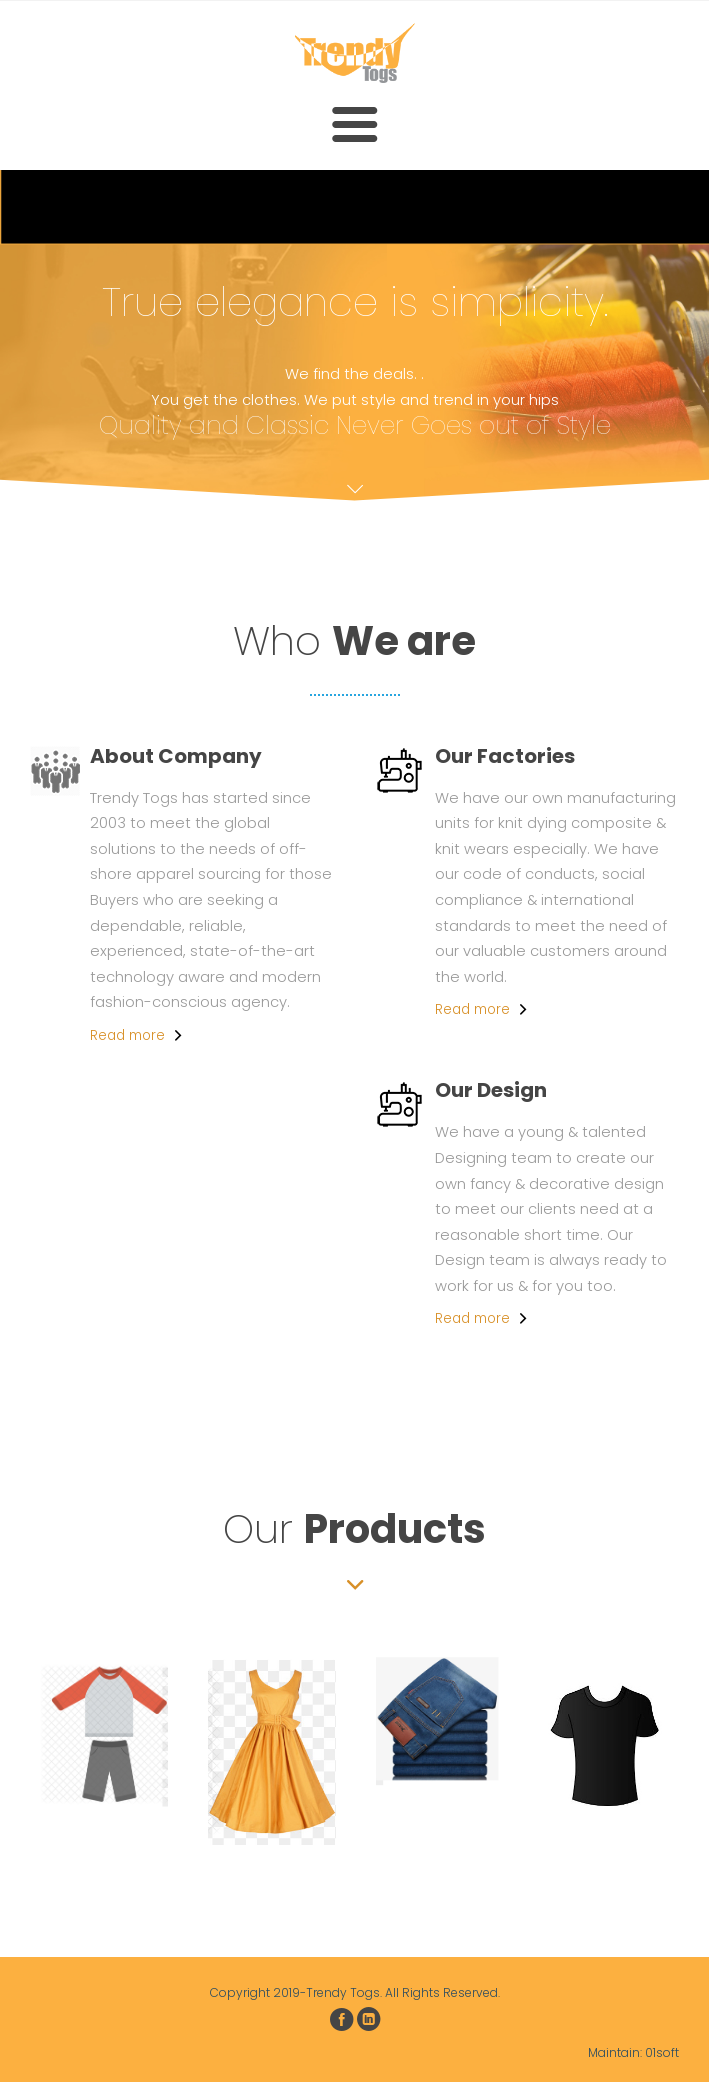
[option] (104, 1731)
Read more (127, 1035)
